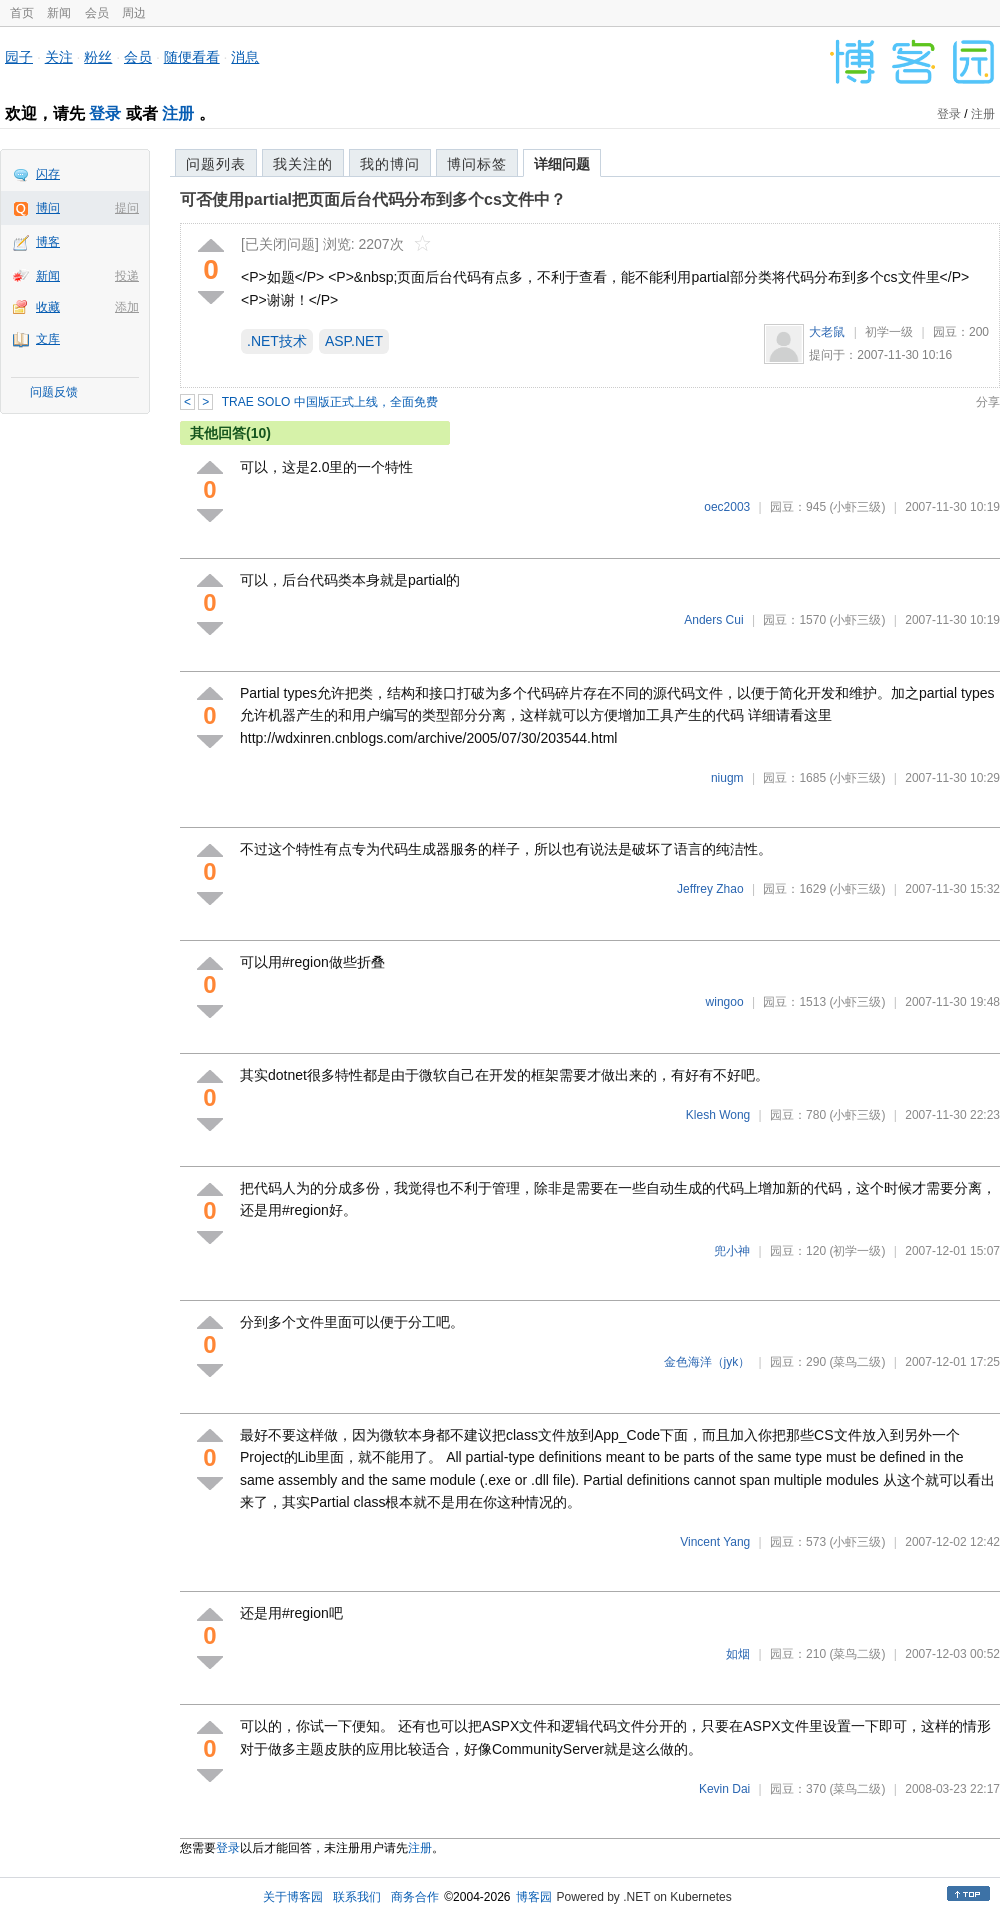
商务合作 (415, 1897)
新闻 (59, 13)
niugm (727, 778)
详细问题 (562, 164)
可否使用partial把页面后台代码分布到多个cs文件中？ (373, 199)
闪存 (48, 174)
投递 (127, 276)
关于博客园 (293, 1897)
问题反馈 (54, 392)
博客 (48, 242)
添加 (127, 307)
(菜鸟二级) (857, 1362)
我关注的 (303, 164)
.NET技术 (277, 341)
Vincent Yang (715, 1542)
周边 (134, 13)
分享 (988, 402)
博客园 (534, 1897)
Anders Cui (713, 620)
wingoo (725, 1002)
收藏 (48, 307)
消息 (245, 57)
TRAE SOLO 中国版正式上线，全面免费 (330, 402)
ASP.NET (354, 341)
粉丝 (98, 57)
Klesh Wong (718, 1115)
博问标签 (477, 164)
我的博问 (390, 164)
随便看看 (192, 57)
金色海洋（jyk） (707, 1362)
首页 (22, 13)
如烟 (738, 1654)
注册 (178, 113)
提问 (127, 208)
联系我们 (357, 1897)
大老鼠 (827, 332)
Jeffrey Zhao (710, 889)
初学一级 (889, 332)
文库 (48, 339)
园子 (19, 57)
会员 (97, 13)
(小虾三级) (857, 507)
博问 (48, 208)
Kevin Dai (724, 1789)
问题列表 (216, 164)
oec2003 (727, 507)
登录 (105, 113)
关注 (59, 57)
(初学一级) (857, 1251)
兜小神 (732, 1251)
